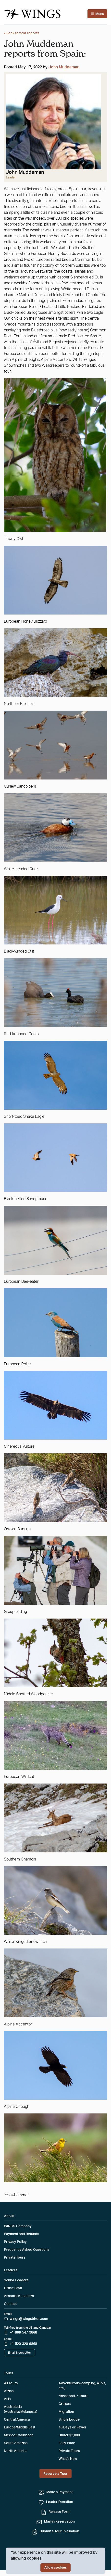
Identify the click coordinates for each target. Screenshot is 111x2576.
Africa (9, 2391)
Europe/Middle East (19, 2427)
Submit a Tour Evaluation (59, 2531)
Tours (8, 2373)
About (9, 2216)
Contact (10, 2304)
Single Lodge (69, 2419)
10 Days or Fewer (72, 2427)
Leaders (10, 2270)
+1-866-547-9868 (23, 2332)
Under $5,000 (69, 2435)
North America (15, 2451)
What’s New (68, 2459)
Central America (17, 2419)
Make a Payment (59, 2492)
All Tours (11, 2383)
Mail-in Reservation (59, 2521)
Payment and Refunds (21, 2234)
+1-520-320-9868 (23, 2344)
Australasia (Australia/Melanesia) (20, 2409)
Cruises (65, 2404)
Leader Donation (59, 2502)
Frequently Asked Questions (26, 2249)
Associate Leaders (19, 2296)
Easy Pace (67, 2443)
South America (16, 2443)
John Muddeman (64, 67)
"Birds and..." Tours (73, 2396)
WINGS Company (18, 2226)
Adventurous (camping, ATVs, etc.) (82, 2386)
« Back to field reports (21, 33)
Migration (66, 2411)
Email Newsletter (19, 2352)
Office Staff (13, 2288)
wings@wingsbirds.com (29, 2319)
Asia (7, 2399)
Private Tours (14, 2257)
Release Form (59, 2511)
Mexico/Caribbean (18, 2435)
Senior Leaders (16, 2280)
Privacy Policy (15, 2242)
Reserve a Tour (55, 2473)
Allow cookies (55, 2567)
